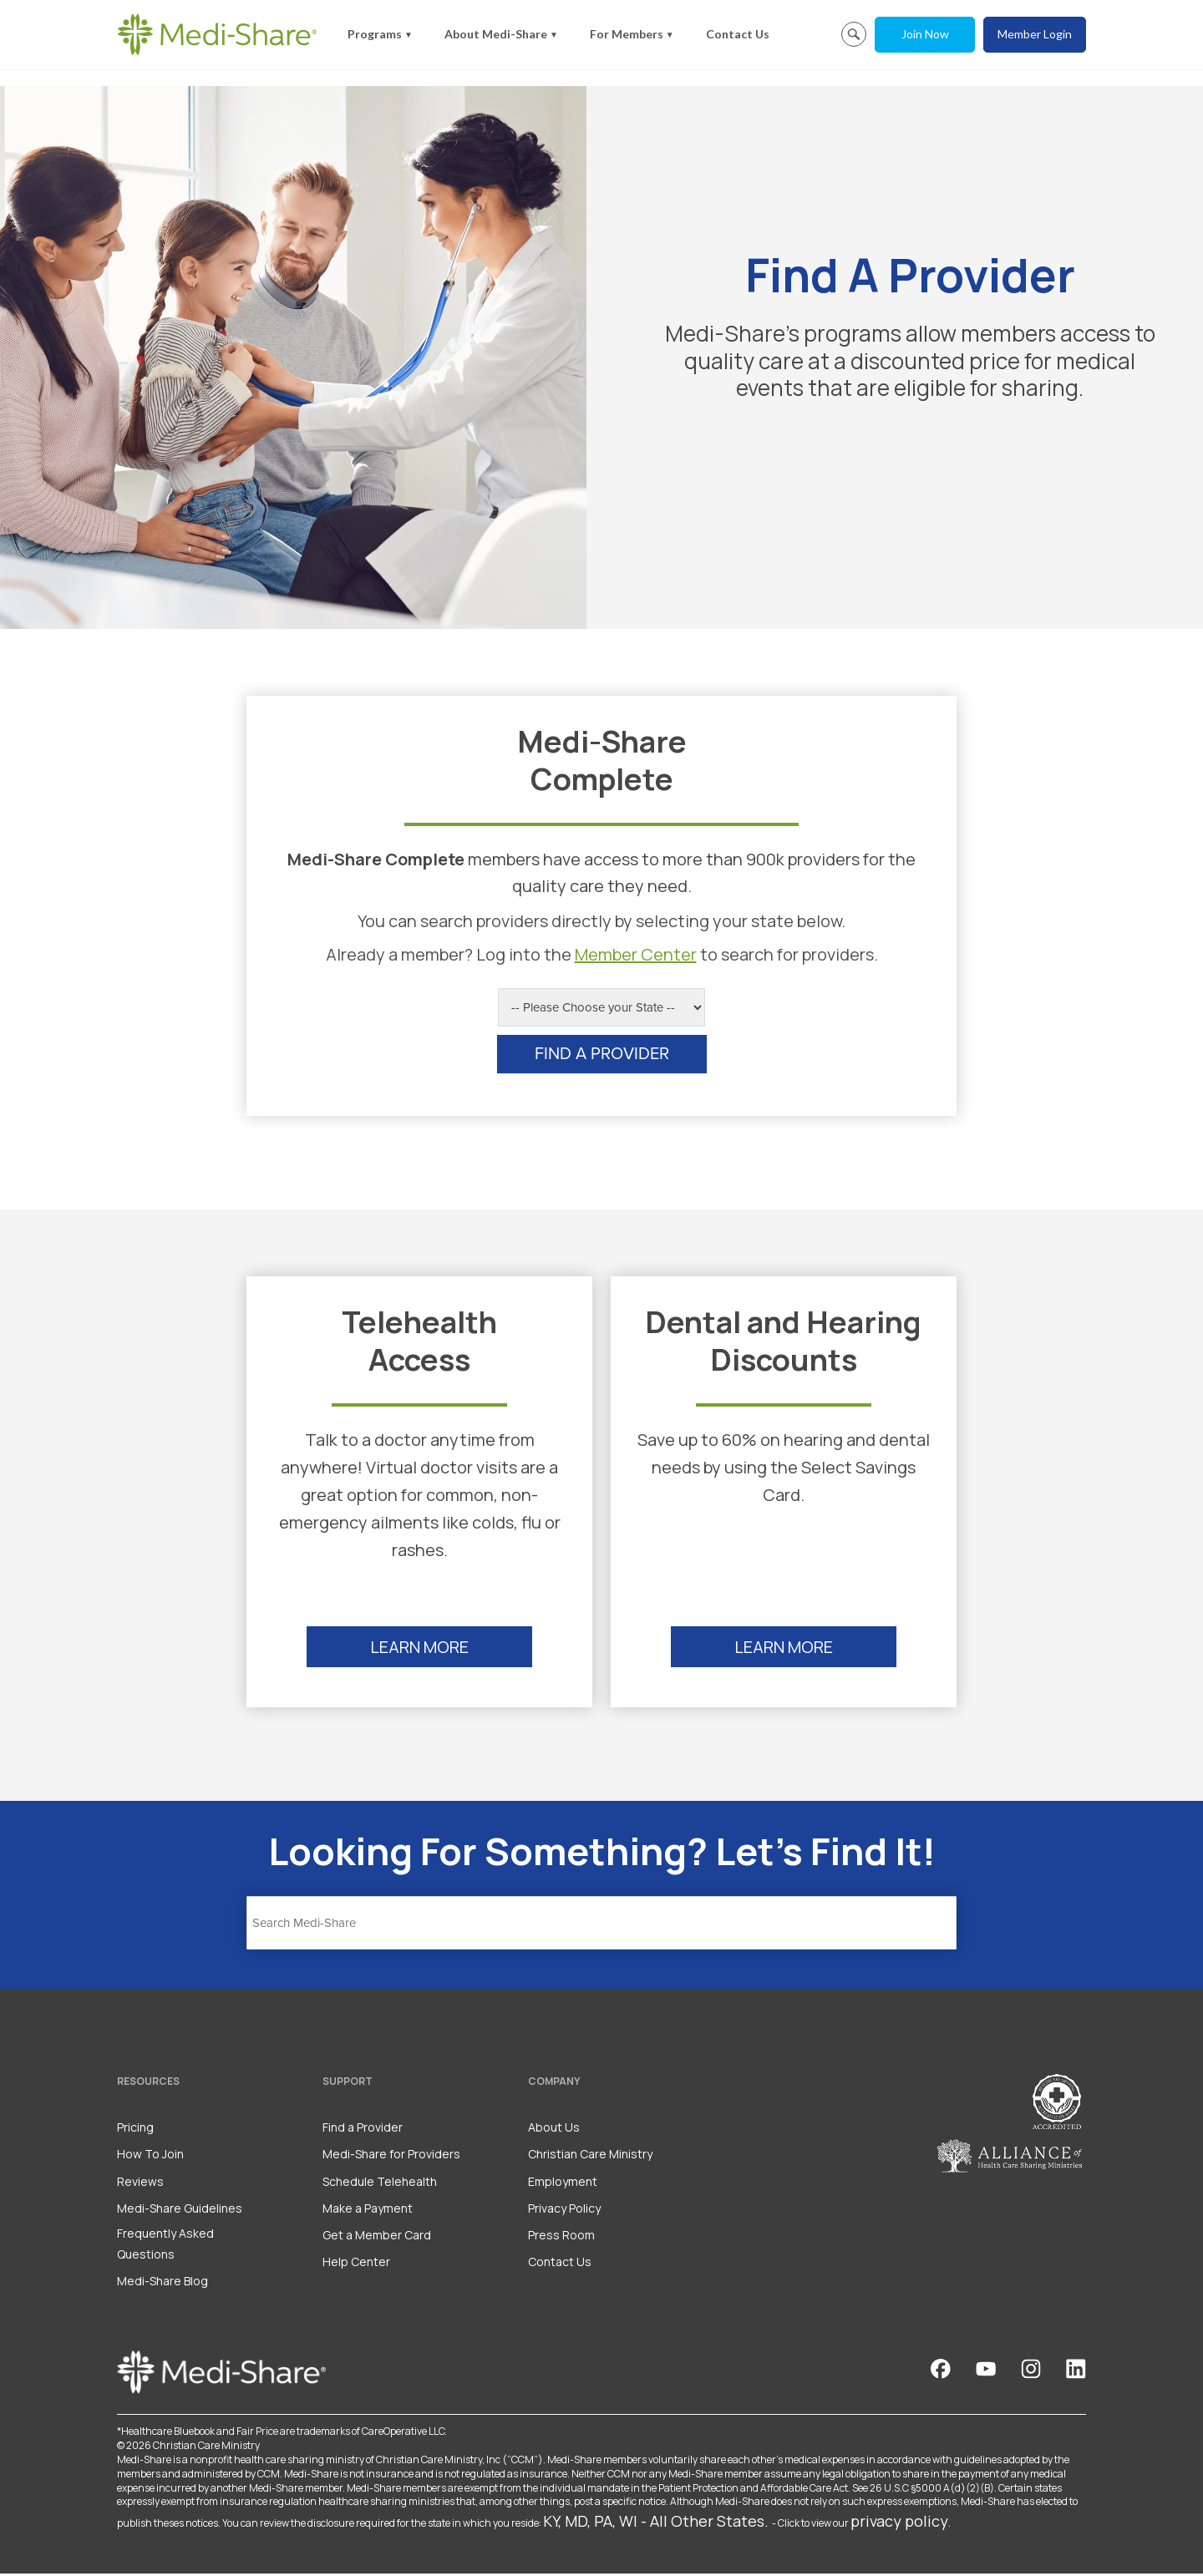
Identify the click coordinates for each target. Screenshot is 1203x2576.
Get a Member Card (376, 2237)
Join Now (925, 34)
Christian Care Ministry (590, 2157)
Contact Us (737, 34)
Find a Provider (362, 2130)
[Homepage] (217, 34)
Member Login (1034, 34)
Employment (562, 2184)
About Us (554, 2130)
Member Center (636, 957)
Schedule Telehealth (379, 2184)
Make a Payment (367, 2211)
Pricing (135, 2130)
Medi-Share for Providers (391, 2157)
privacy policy (899, 2524)
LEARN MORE (419, 1650)
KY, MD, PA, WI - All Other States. (656, 2524)
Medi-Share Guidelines (179, 2211)
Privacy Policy (564, 2211)
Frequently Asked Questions (165, 2246)
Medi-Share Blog (162, 2284)
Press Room (561, 2237)
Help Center (356, 2265)
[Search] (601, 1925)
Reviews (140, 2184)
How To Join (150, 2157)
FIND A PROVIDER (602, 1057)
